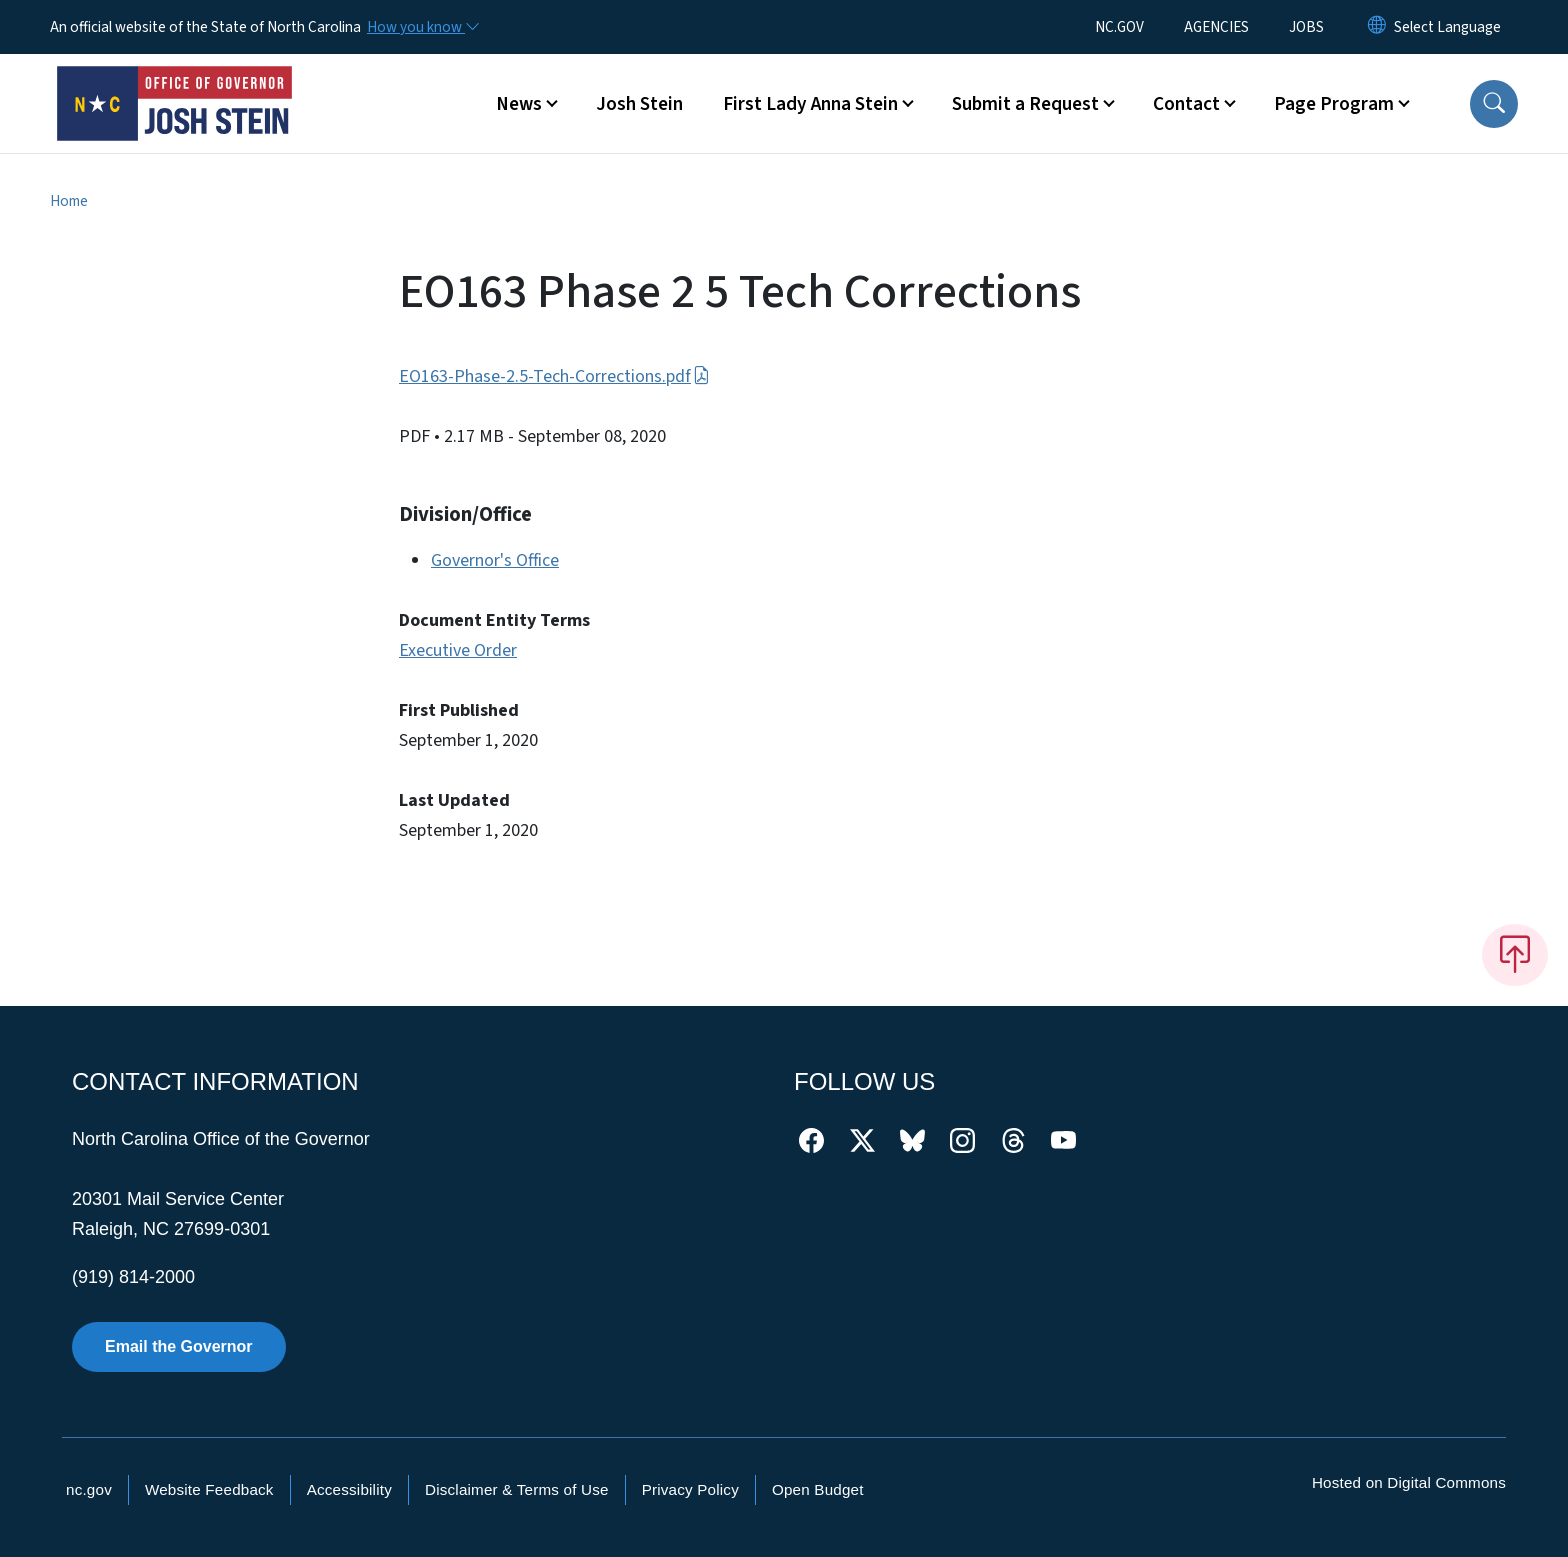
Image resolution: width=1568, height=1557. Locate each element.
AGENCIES (1216, 27)
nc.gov (89, 1489)
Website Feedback (209, 1489)
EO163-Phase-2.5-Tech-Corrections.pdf (554, 376)
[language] (1447, 27)
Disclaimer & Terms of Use (517, 1489)
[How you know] (422, 27)
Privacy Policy (690, 1489)
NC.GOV (1119, 27)
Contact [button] (1186, 104)
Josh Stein (639, 104)
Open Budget (818, 1489)
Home (69, 201)
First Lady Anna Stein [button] (810, 104)
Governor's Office (495, 560)
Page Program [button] (1334, 104)
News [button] (519, 104)
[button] (1494, 104)
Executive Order (458, 650)
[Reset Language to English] (1377, 27)
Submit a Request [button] (1025, 104)
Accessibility (349, 1489)
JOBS (1306, 27)
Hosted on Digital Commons (1409, 1482)
